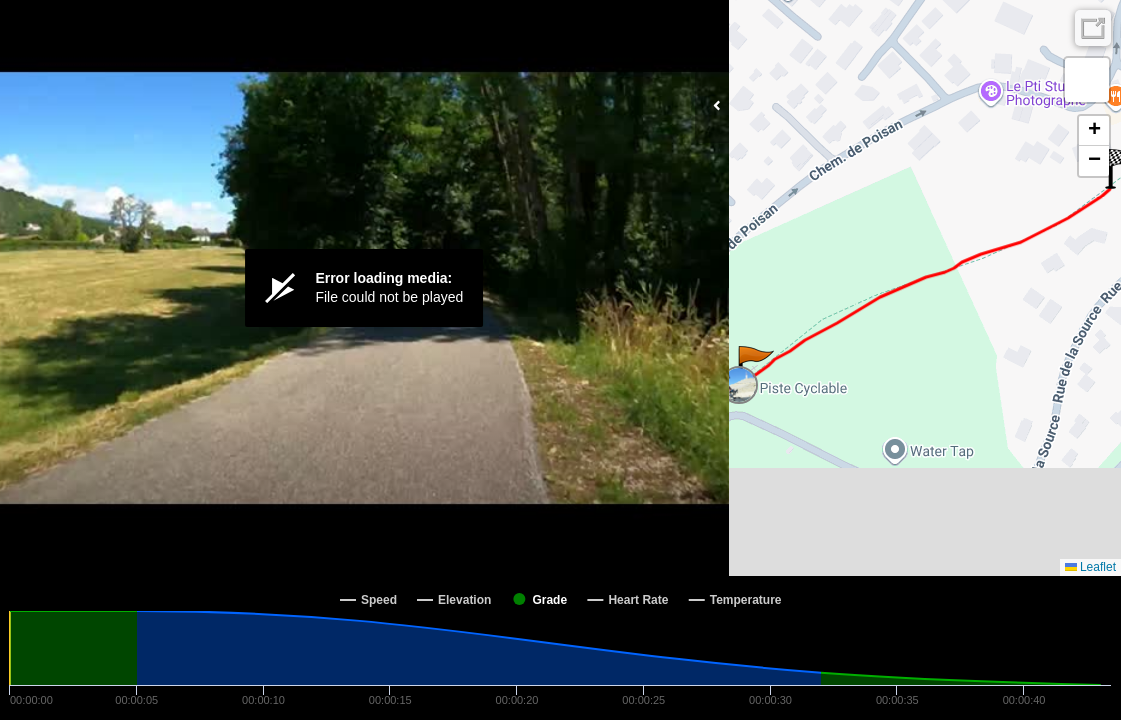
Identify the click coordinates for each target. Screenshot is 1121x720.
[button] (754, 366)
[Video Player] (364, 288)
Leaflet (1090, 567)
